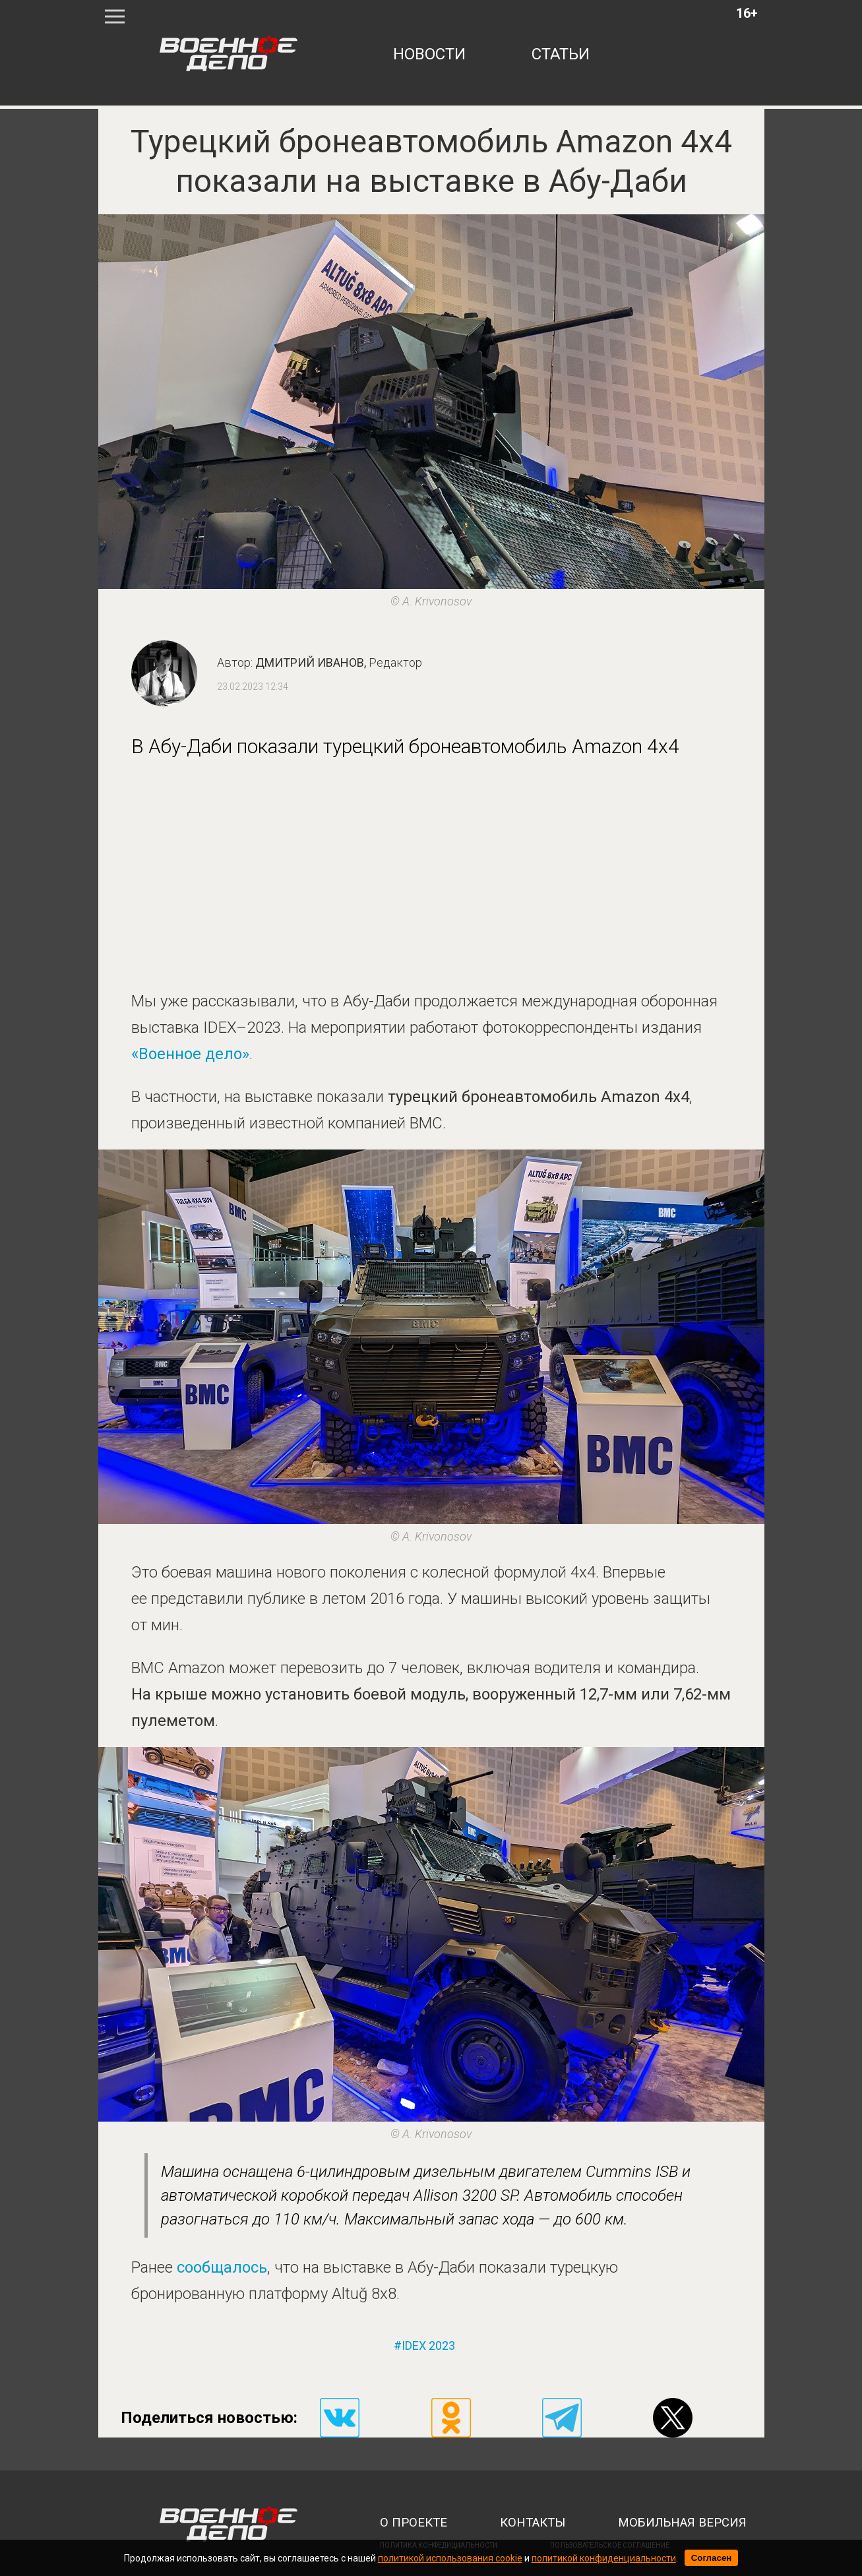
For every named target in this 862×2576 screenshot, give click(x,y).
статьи (561, 54)
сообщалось (222, 2267)
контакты (532, 2522)
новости (429, 54)
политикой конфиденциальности (604, 2558)
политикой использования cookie (450, 2558)
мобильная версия (682, 2522)
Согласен (711, 2558)
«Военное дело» (190, 1054)
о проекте (413, 2522)
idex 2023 (428, 2346)
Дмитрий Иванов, (338, 662)
